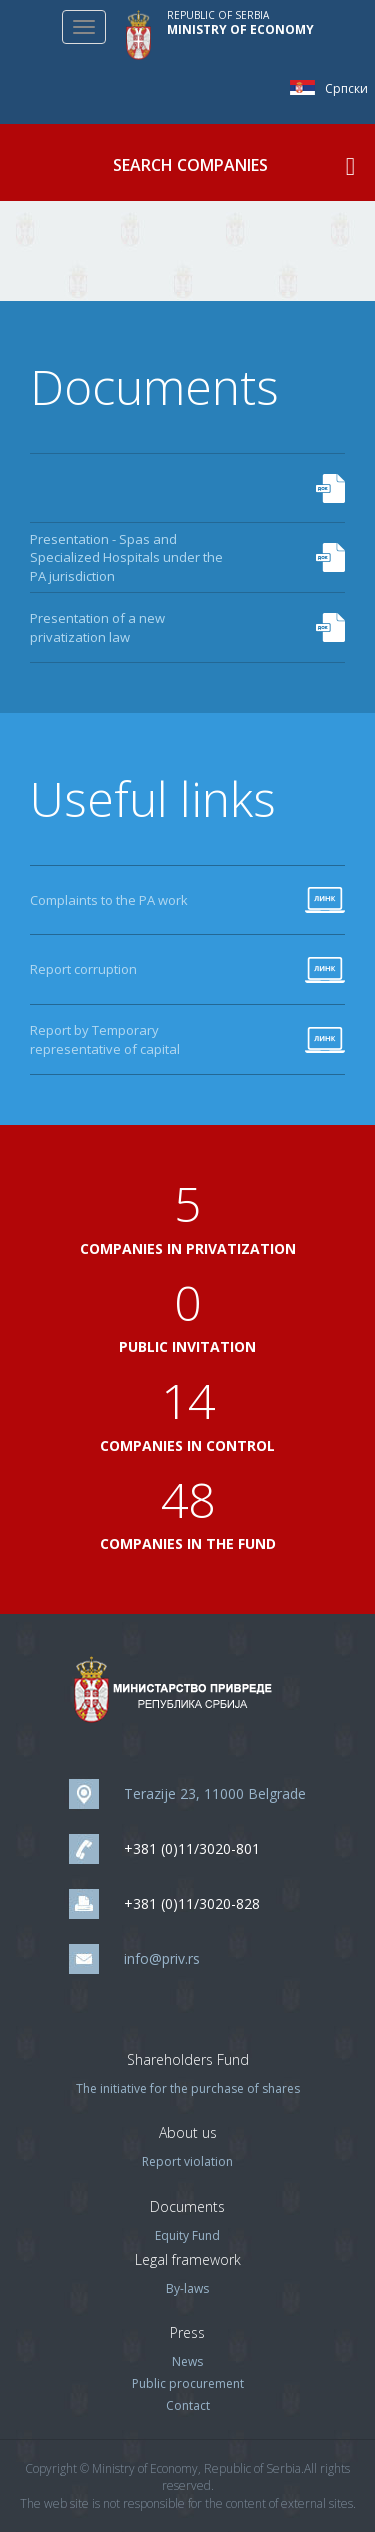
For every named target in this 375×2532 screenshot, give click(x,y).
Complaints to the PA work (109, 900)
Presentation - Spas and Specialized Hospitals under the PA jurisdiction (126, 557)
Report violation (187, 2161)
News (187, 2361)
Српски (307, 87)
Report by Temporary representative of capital (105, 1039)
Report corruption (83, 969)
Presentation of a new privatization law (97, 627)
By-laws (187, 2288)
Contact (188, 2405)
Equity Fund (187, 2235)
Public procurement (188, 2383)
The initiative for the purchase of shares (188, 2088)
